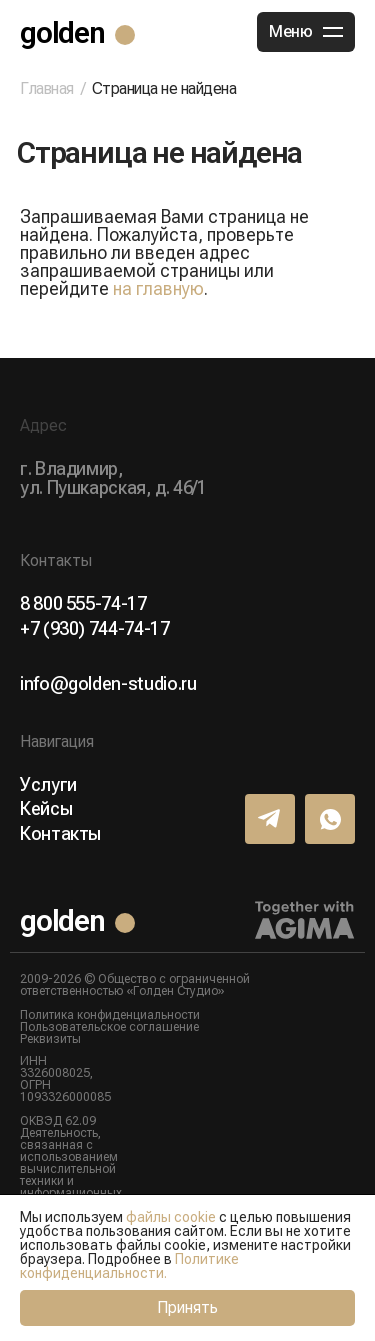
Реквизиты (50, 1039)
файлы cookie (171, 1217)
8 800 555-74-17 (83, 604)
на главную (158, 288)
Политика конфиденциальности (110, 1015)
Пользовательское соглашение (109, 1027)
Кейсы (46, 809)
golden (62, 32)
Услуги (48, 785)
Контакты (60, 834)
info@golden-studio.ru (108, 684)
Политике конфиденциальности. (129, 1266)
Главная (47, 89)
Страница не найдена (164, 88)
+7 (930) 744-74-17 (95, 629)
